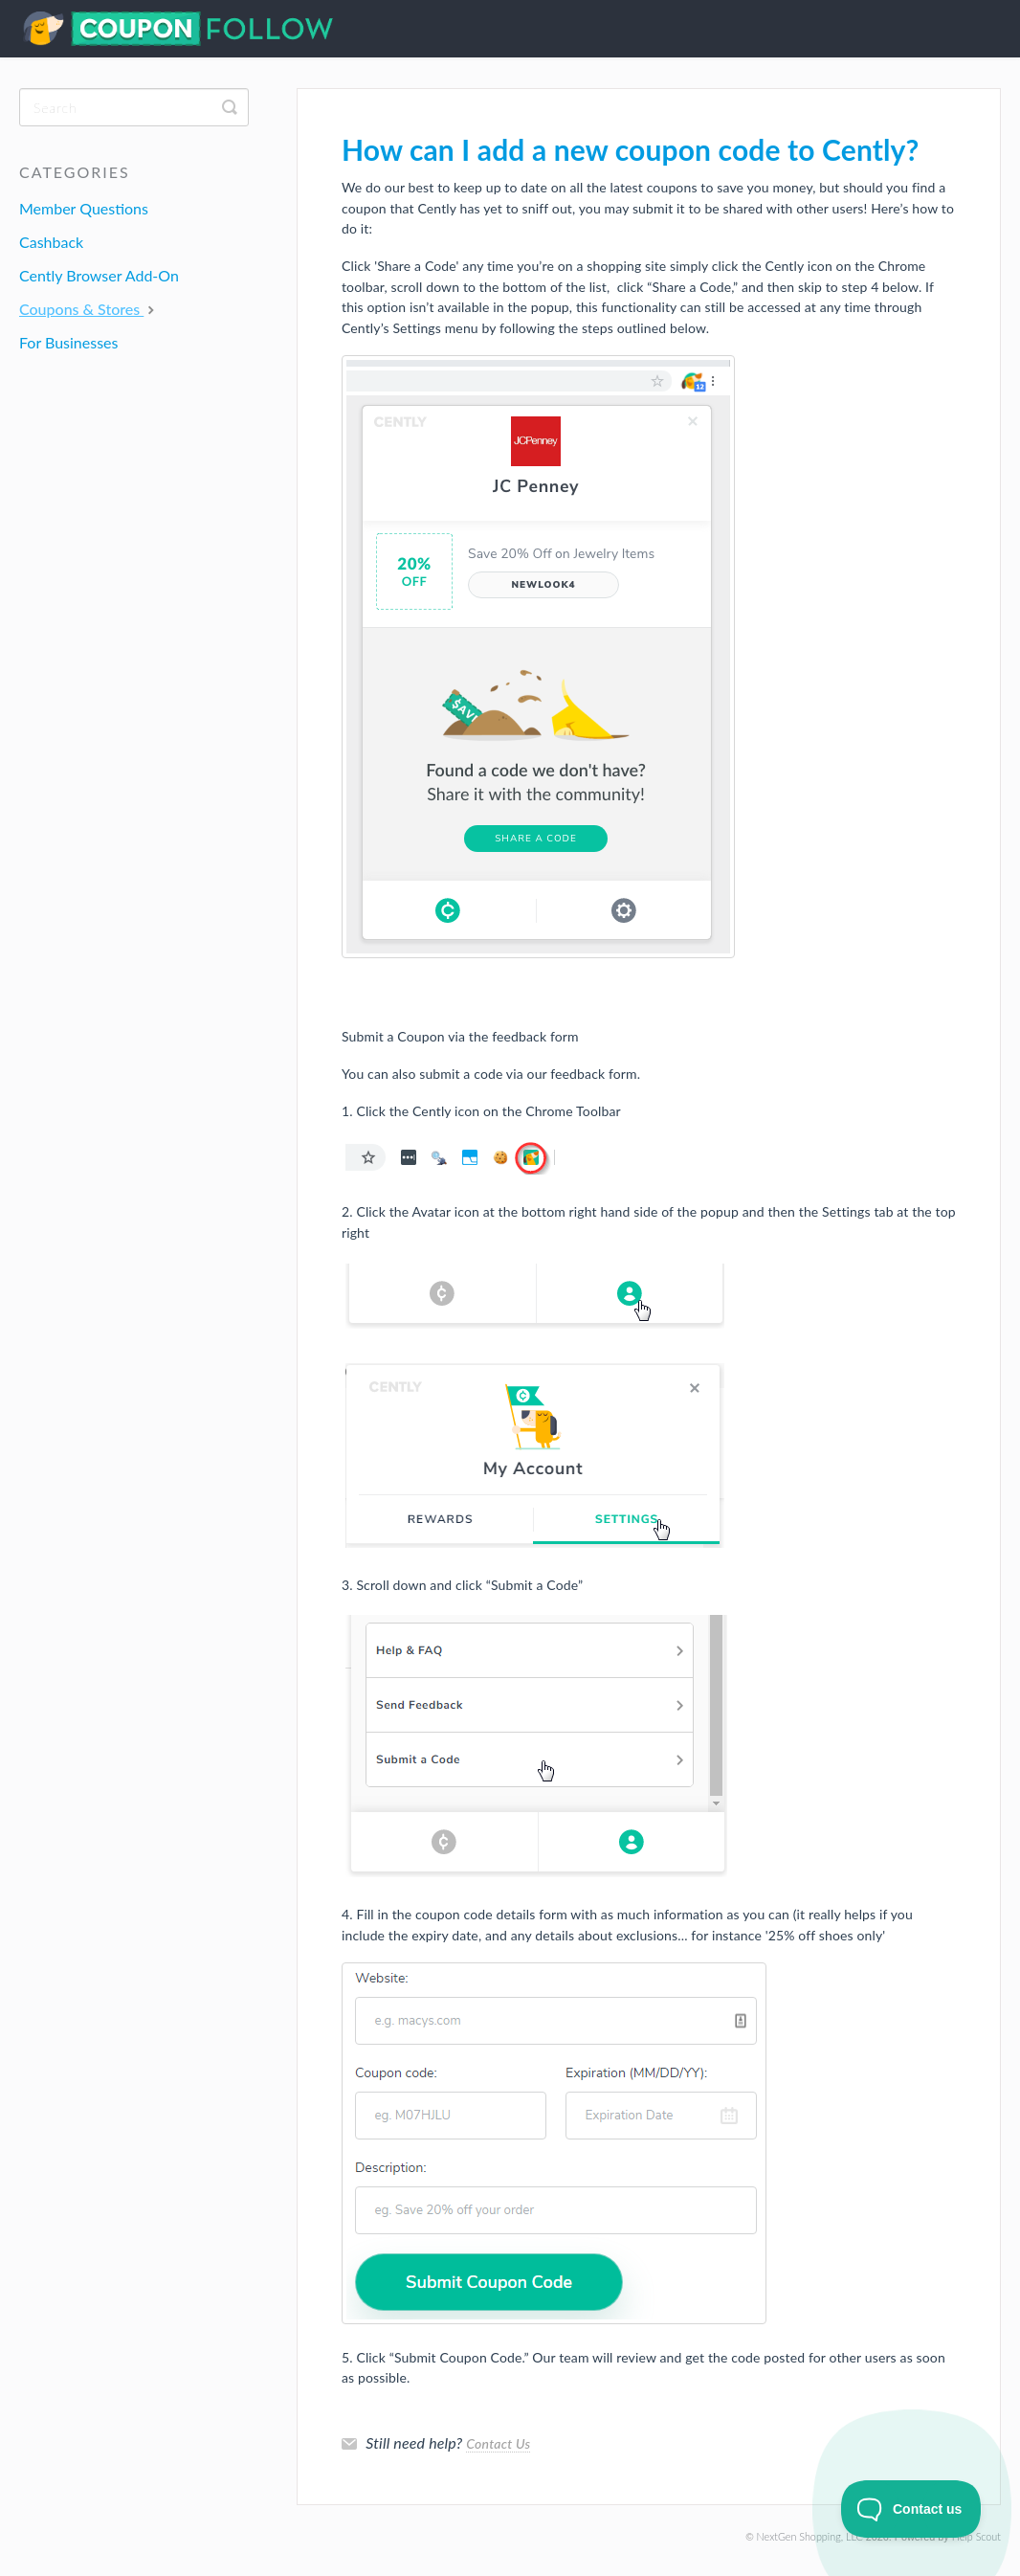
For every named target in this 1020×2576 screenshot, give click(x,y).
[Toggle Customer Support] (911, 2509)
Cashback (51, 242)
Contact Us (498, 2443)
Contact (982, 31)
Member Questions (83, 208)
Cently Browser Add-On (99, 275)
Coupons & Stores (89, 309)
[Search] (134, 107)
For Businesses (68, 342)
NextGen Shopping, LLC (810, 2536)
